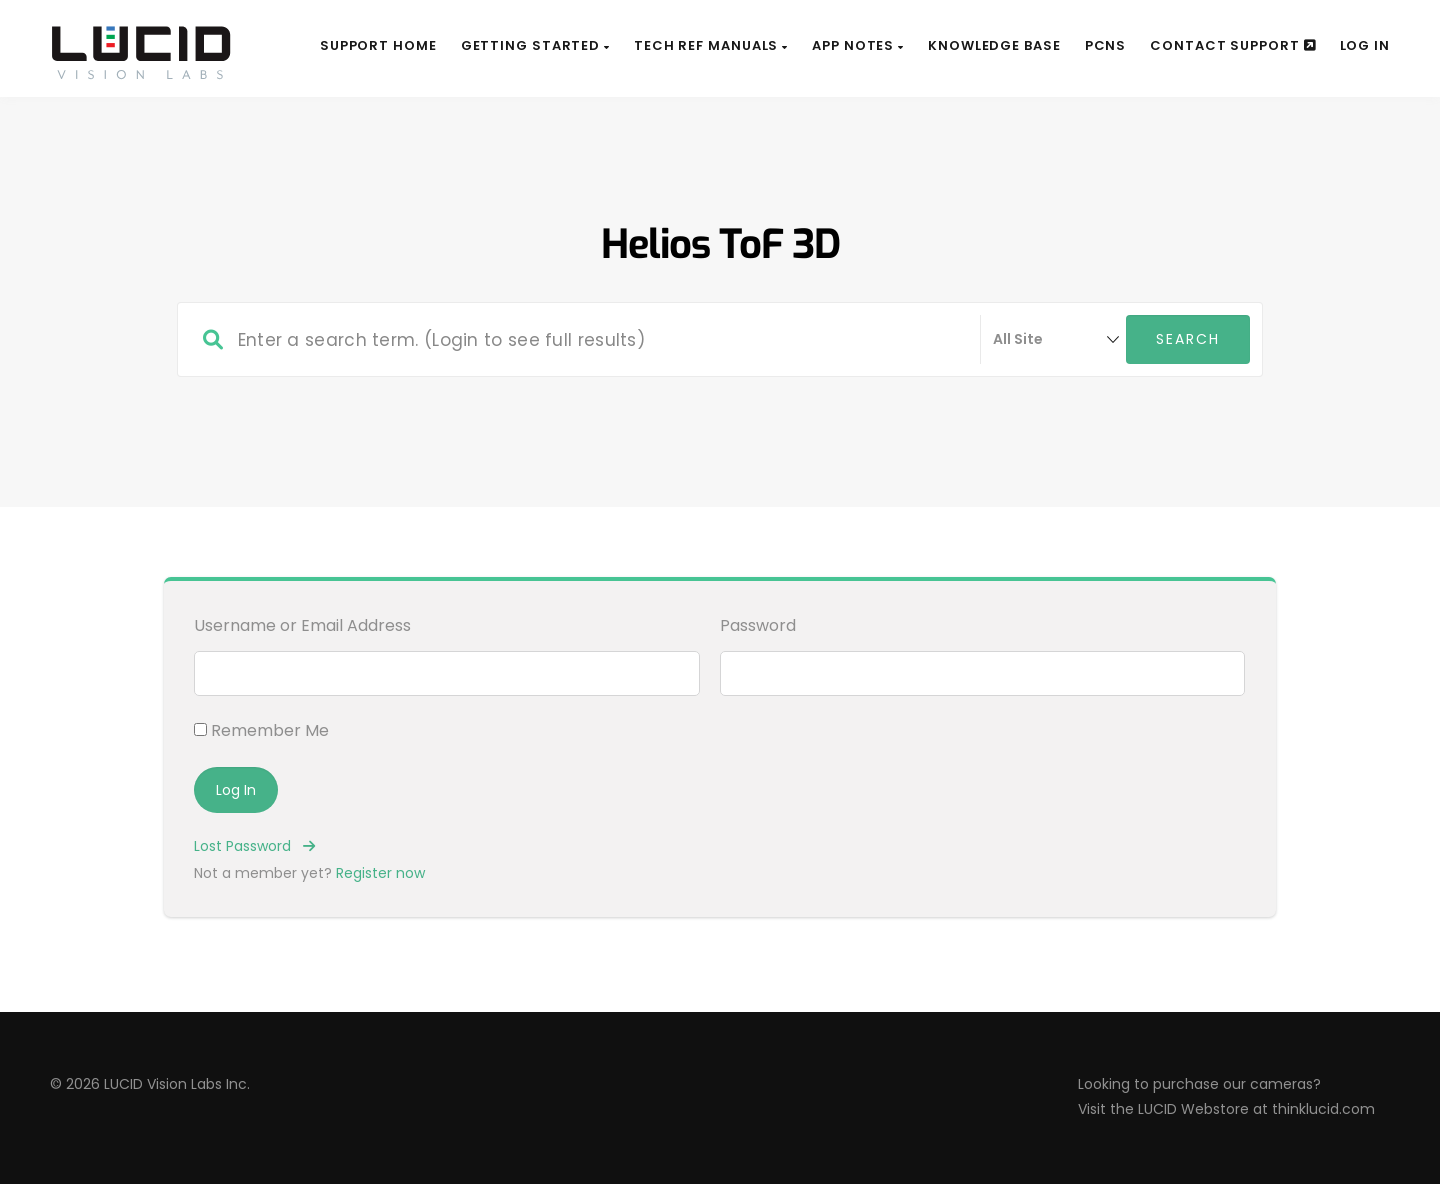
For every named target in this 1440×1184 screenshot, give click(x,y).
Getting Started (535, 45)
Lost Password (254, 846)
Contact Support (1232, 45)
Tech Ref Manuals (711, 45)
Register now (380, 873)
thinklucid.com (1323, 1109)
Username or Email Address (302, 625)
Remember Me (261, 730)
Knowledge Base (994, 45)
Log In (1365, 45)
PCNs (1106, 45)
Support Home (378, 45)
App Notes (858, 45)
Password (758, 625)
